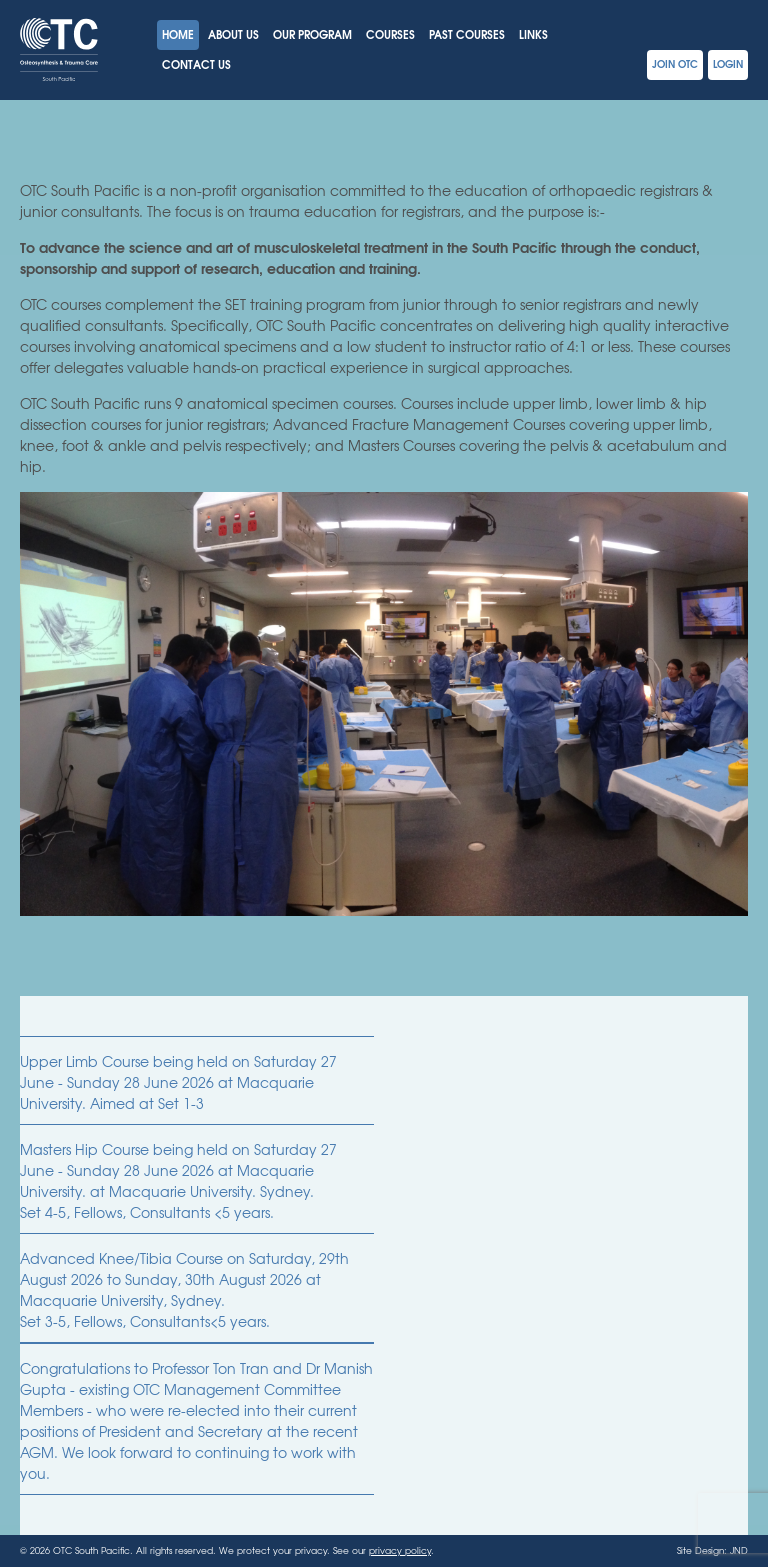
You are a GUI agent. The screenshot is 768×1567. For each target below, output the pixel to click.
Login (728, 63)
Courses (390, 34)
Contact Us (196, 64)
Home (178, 34)
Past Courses (467, 34)
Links (533, 34)
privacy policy (400, 1550)
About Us (233, 34)
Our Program (312, 34)
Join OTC (675, 63)
